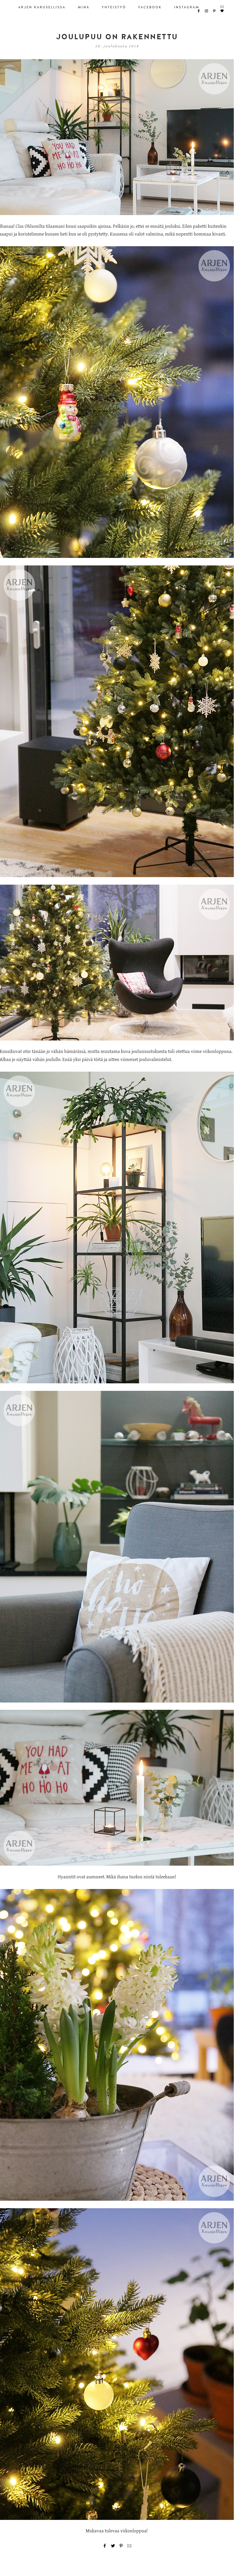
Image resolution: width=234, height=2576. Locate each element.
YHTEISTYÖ (114, 7)
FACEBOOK (150, 7)
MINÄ (83, 7)
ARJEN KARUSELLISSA (42, 7)
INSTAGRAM (186, 7)
